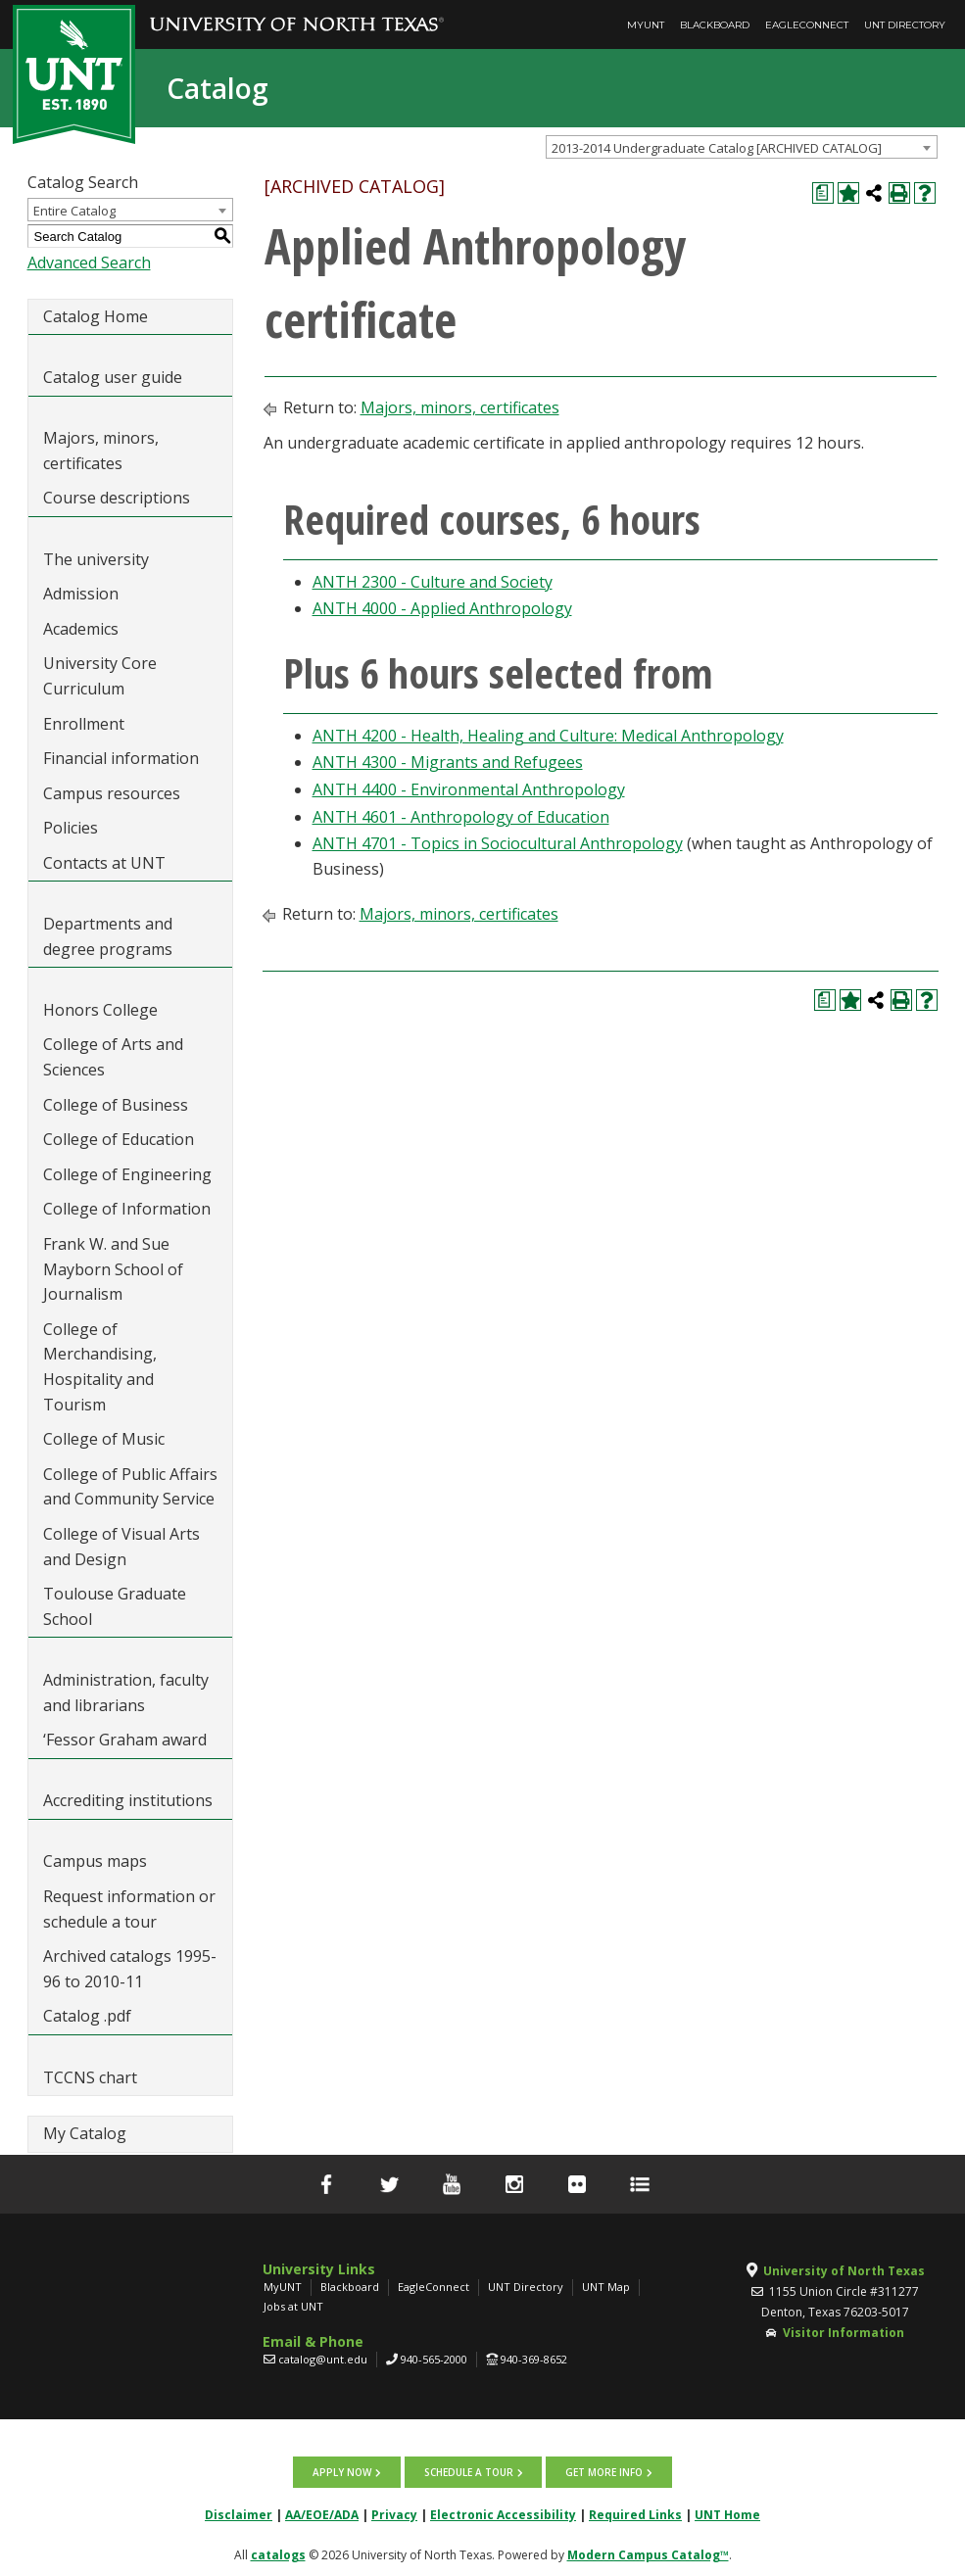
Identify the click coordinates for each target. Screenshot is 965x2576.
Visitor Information (843, 2332)
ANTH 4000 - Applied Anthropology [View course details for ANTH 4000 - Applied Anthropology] (442, 608)
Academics (81, 629)
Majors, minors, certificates (101, 450)
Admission (81, 593)
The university (96, 559)
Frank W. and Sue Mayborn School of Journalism (113, 1269)
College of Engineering (127, 1174)
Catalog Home (95, 316)
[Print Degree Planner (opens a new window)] (823, 193)
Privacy (394, 2512)
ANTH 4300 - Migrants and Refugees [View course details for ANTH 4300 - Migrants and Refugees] (448, 762)
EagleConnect (806, 25)
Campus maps (95, 1861)
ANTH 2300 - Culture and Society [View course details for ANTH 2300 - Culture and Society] (433, 582)
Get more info (603, 2471)
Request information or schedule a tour (129, 1908)
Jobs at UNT (293, 2306)
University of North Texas (844, 2271)
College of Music (104, 1439)
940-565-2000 (434, 2359)
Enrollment (83, 724)
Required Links (635, 2512)
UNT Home (727, 2512)
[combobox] (742, 147)
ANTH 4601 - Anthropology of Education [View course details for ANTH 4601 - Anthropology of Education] (461, 817)
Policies (70, 827)
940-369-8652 (534, 2359)
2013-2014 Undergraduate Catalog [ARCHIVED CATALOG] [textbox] (717, 148)
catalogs (278, 2553)
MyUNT (645, 25)
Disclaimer (238, 2512)
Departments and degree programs (107, 936)
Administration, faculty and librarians (126, 1692)
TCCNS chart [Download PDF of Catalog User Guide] (90, 2077)
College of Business (115, 1105)
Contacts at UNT (104, 863)
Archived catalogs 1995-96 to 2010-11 (130, 1968)
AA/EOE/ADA (322, 2512)
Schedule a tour (468, 2471)
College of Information (127, 1208)
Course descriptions (116, 497)
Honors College (100, 1010)
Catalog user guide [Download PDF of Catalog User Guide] (112, 377)
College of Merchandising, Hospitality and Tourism (100, 1366)
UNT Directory (904, 25)
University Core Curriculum (100, 675)
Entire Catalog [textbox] (74, 210)
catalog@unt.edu (322, 2359)
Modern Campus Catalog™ (648, 2553)
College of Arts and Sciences (113, 1056)
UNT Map (606, 2286)
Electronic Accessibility (503, 2512)
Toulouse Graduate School (114, 1606)
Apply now (343, 2471)
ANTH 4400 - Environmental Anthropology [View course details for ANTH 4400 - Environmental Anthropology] (469, 789)
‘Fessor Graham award (127, 1739)
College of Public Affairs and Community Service (130, 1486)
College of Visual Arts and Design (121, 1546)
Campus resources (111, 793)
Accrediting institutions (128, 1800)
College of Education (118, 1139)
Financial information (121, 758)
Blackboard (714, 25)
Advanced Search (89, 262)
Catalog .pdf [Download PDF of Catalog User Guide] (87, 2016)
